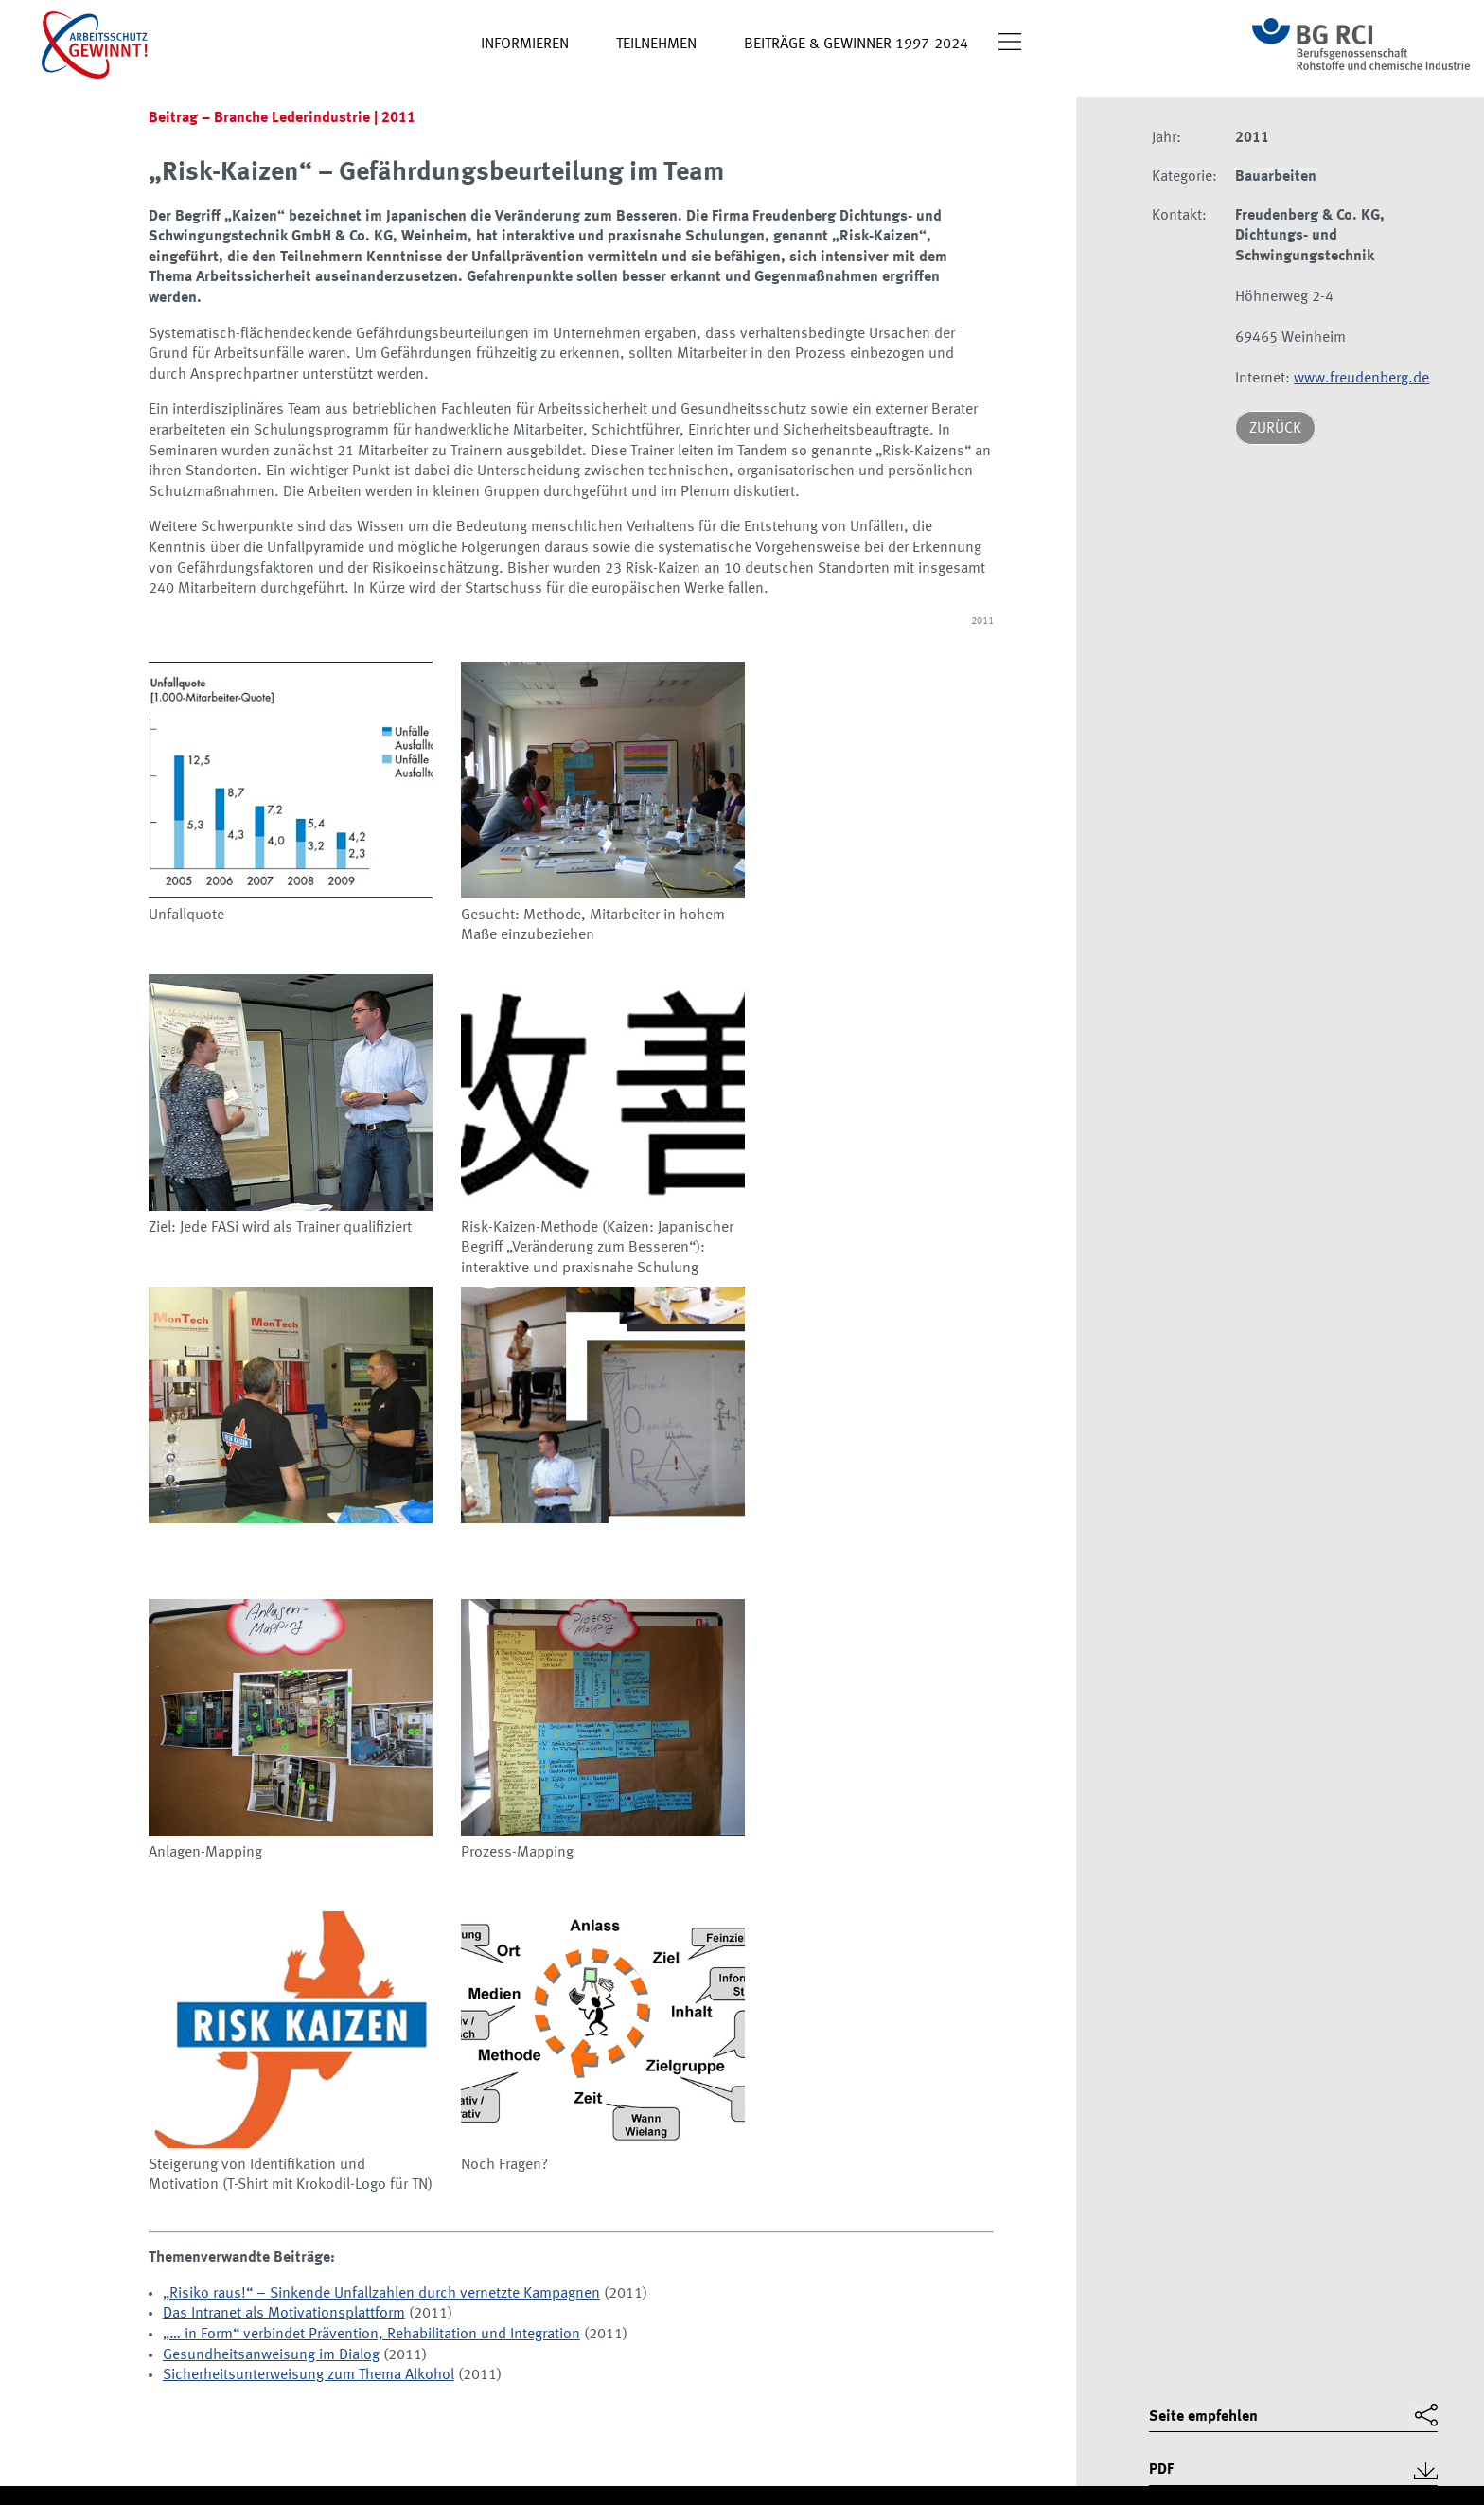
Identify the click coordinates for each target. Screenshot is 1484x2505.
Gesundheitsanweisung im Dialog (271, 2355)
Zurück (1275, 428)
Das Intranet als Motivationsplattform (284, 2313)
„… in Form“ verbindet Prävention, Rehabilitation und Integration (371, 2334)
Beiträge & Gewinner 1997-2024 (856, 44)
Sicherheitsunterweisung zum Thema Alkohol (308, 2375)
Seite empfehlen (1203, 2417)
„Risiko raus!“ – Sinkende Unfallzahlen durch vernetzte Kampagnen (381, 2293)
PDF (1161, 2470)
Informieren (525, 44)
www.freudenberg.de (1361, 378)
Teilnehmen (656, 44)
